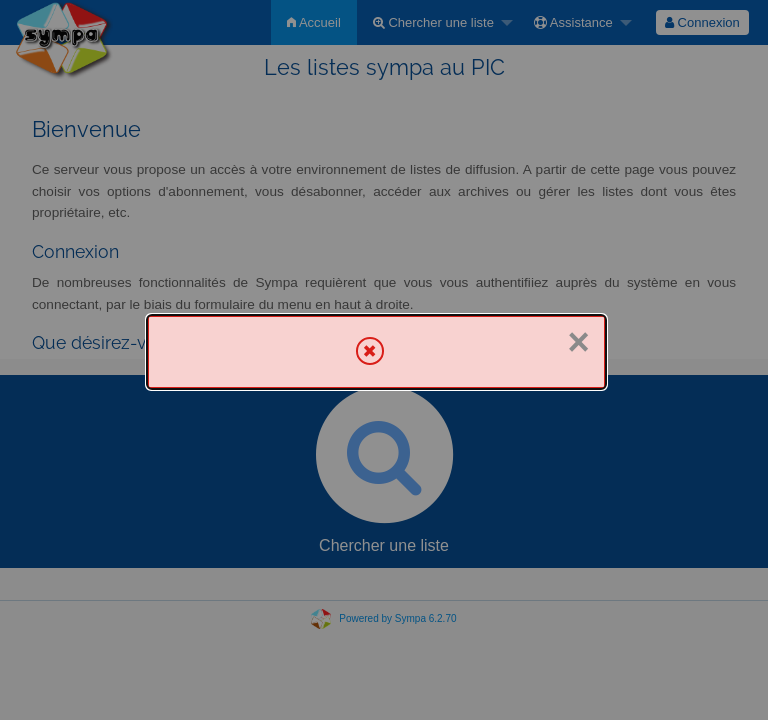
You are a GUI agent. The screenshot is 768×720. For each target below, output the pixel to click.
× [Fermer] (578, 342)
